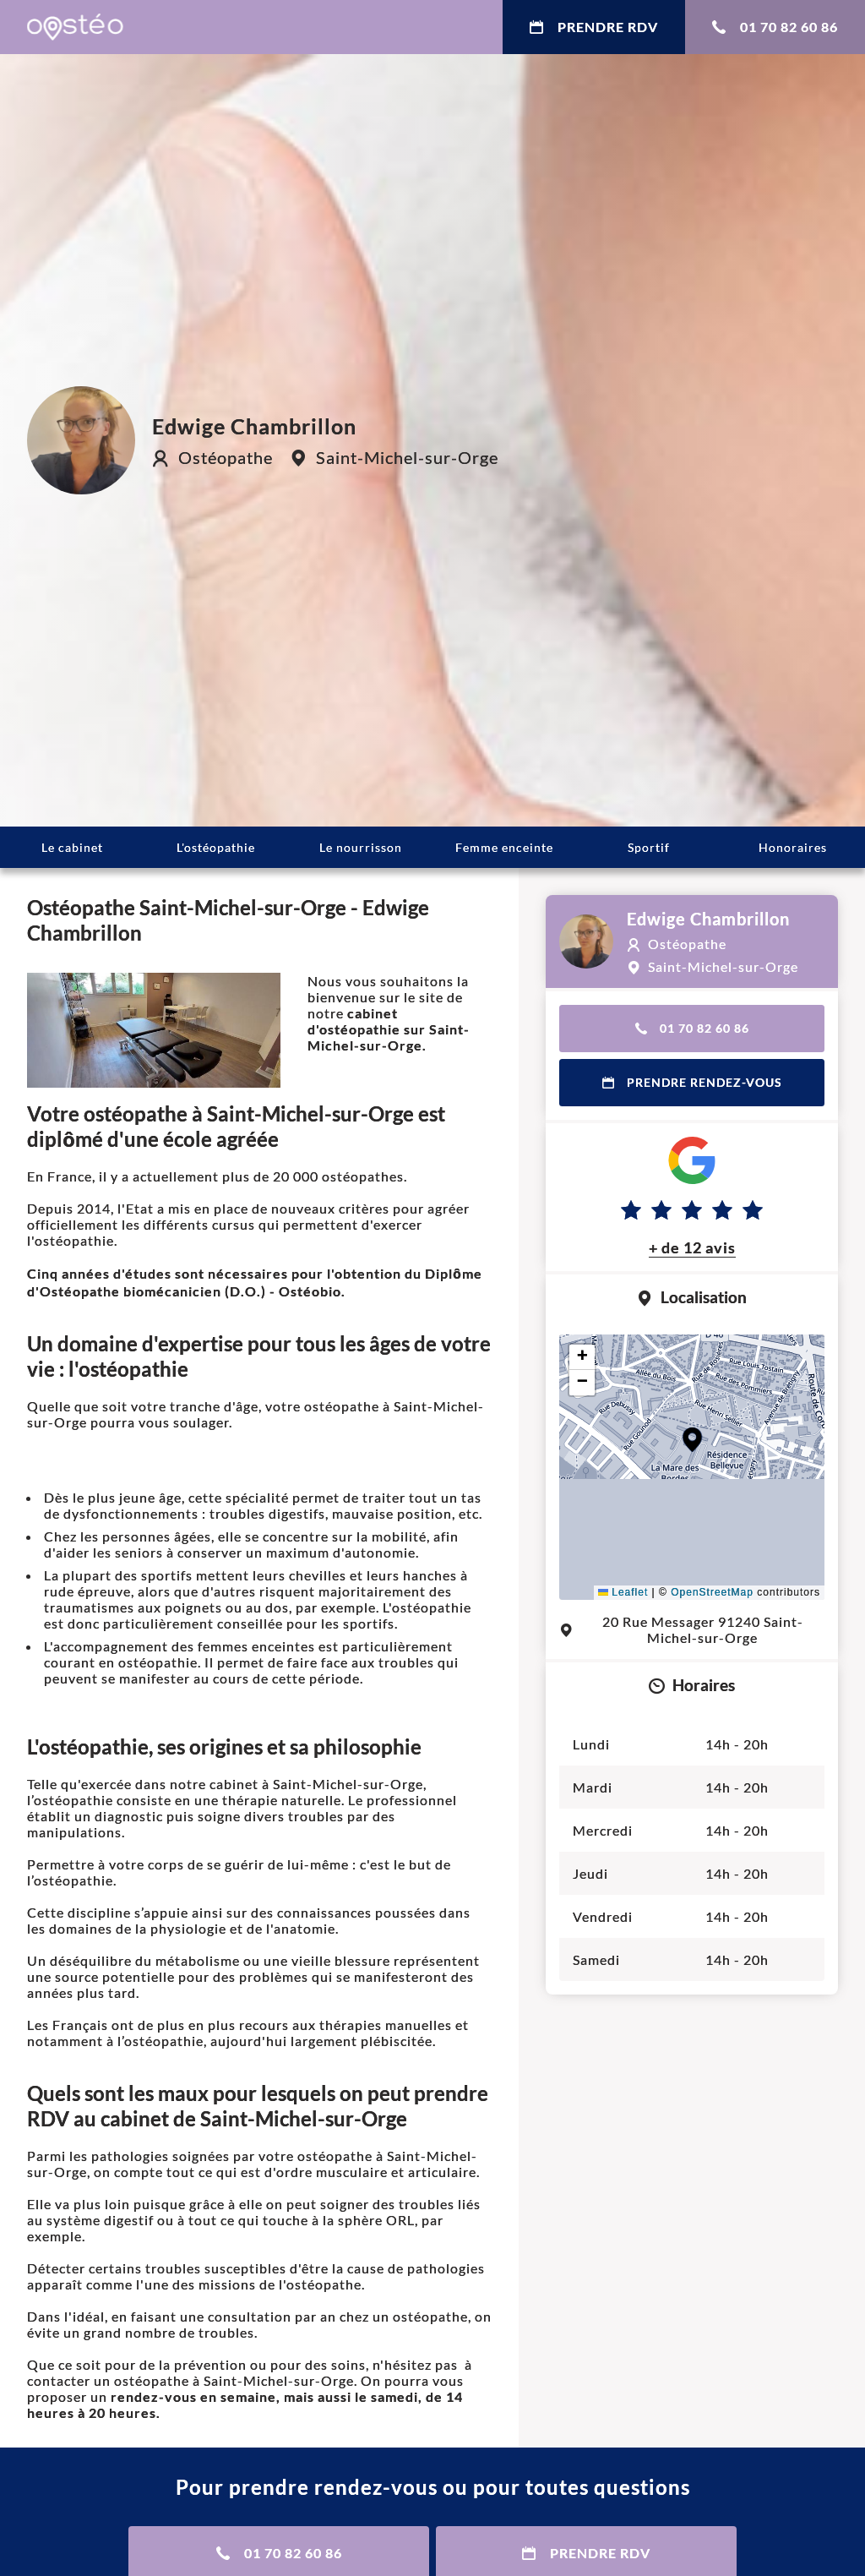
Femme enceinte (504, 847)
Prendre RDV (594, 27)
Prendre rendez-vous (692, 1082)
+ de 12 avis (692, 1247)
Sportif (649, 847)
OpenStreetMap (712, 1592)
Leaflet (623, 1592)
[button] (692, 1439)
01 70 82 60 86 (775, 27)
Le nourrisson (360, 847)
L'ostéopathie (216, 847)
